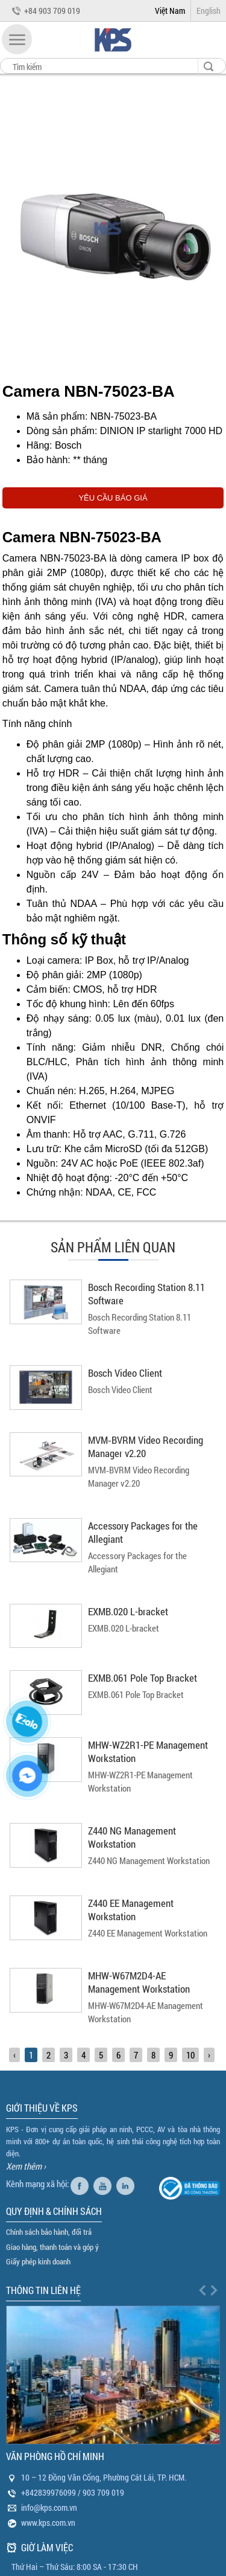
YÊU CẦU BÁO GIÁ (112, 497)
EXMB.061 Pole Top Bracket (142, 1678)
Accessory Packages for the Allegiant (143, 1532)
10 (190, 2055)
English (208, 10)
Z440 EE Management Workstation (131, 1909)
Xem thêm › (26, 2166)
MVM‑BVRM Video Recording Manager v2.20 (145, 1446)
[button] (17, 39)
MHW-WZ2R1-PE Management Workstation (148, 1751)
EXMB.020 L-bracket (128, 1611)
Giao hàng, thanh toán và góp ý (52, 2246)
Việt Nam (170, 10)
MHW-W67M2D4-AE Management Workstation (139, 1982)
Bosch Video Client (125, 1373)
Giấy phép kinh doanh (38, 2261)
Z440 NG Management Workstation (132, 1837)
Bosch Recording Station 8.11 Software (146, 1293)
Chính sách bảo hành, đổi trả (49, 2231)
